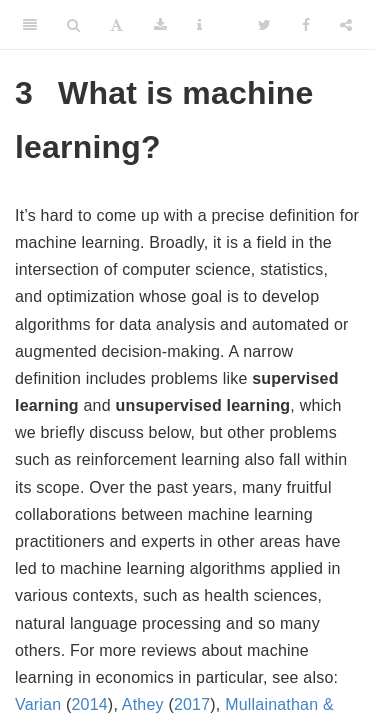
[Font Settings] (116, 25)
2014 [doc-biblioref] (89, 704)
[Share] (346, 25)
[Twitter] (264, 25)
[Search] (73, 25)
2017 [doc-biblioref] (192, 704)
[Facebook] (306, 25)
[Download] (160, 25)
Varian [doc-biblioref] (38, 704)
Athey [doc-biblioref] (143, 704)
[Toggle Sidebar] (30, 25)
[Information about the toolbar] (199, 25)
